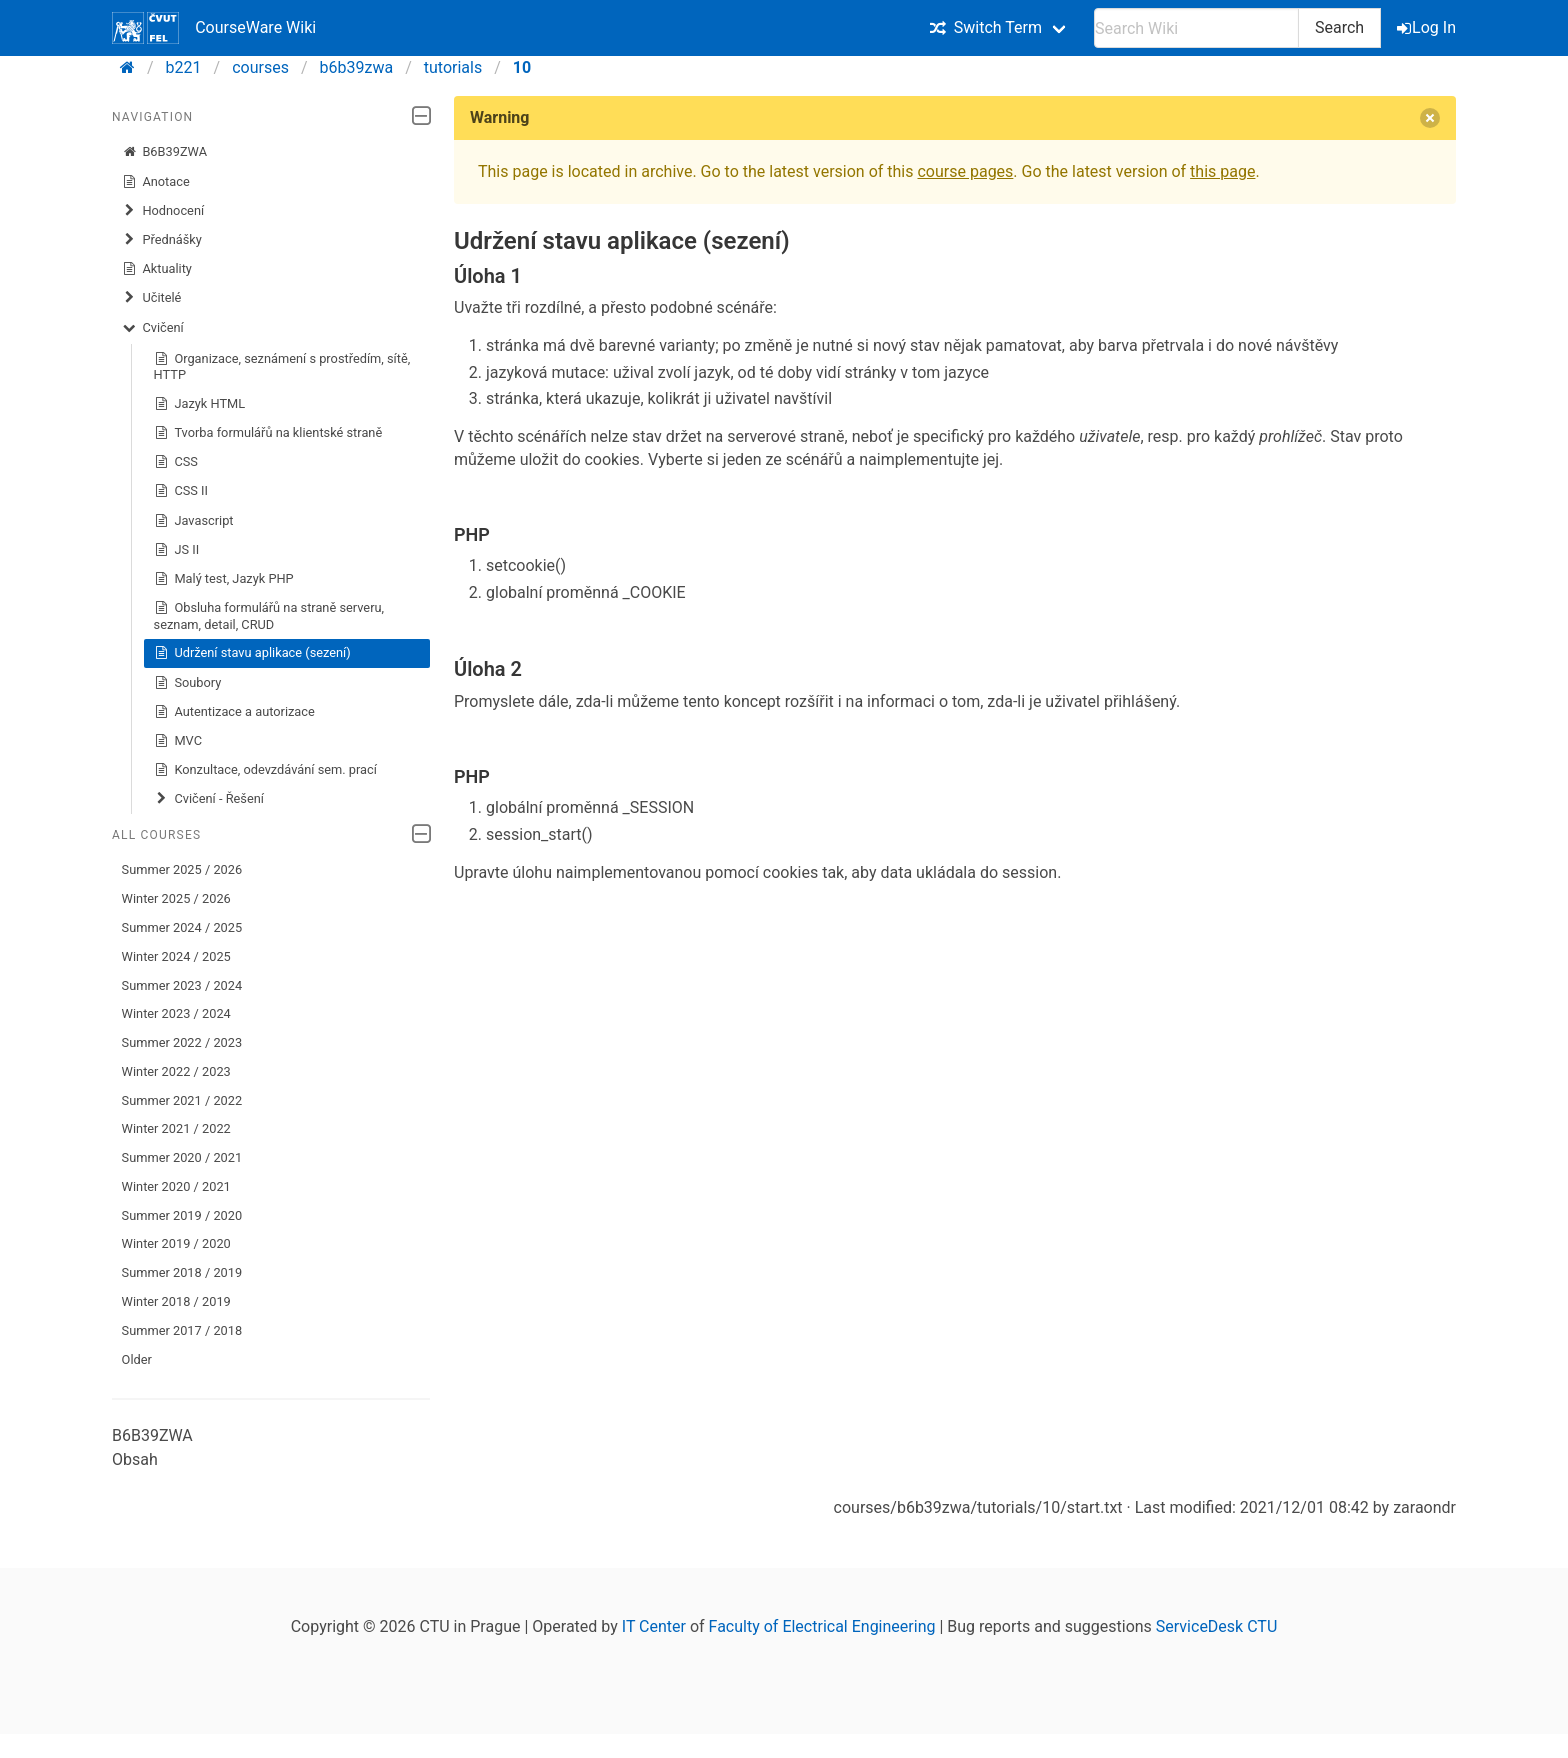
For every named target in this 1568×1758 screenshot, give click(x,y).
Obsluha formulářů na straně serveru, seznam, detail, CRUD (269, 615)
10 (522, 67)
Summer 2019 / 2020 (182, 1215)
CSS (176, 462)
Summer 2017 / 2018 (182, 1330)
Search (1339, 27)
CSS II (181, 491)
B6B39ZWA (164, 152)
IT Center (654, 1626)
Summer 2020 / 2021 (182, 1157)
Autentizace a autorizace (234, 712)
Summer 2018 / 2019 (182, 1272)
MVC (178, 741)
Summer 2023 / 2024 (182, 985)
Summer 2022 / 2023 (182, 1042)
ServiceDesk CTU (1216, 1626)
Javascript (194, 521)
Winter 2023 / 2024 (176, 1013)
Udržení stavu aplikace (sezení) (252, 653)
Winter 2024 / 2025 (176, 956)
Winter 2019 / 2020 (176, 1243)
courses (260, 67)
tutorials (453, 67)
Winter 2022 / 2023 (176, 1071)
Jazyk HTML (200, 404)
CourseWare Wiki (214, 28)
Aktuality (157, 269)
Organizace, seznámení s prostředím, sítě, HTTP (282, 366)
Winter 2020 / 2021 (176, 1186)
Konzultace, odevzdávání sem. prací (265, 770)
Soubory (188, 683)
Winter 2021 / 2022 (176, 1128)
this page (1222, 171)
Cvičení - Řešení (209, 799)
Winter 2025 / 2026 (176, 898)
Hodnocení (163, 211)
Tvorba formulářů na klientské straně (268, 433)
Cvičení (153, 328)
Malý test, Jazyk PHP (224, 579)
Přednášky (162, 240)
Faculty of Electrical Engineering (822, 1626)
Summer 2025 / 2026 (182, 869)
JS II (177, 550)
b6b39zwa (357, 67)
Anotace (156, 182)
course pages (965, 171)
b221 (184, 67)
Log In (1428, 27)
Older (137, 1359)
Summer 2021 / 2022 (182, 1100)
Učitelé (152, 298)
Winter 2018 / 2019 (176, 1301)
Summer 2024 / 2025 (182, 927)
